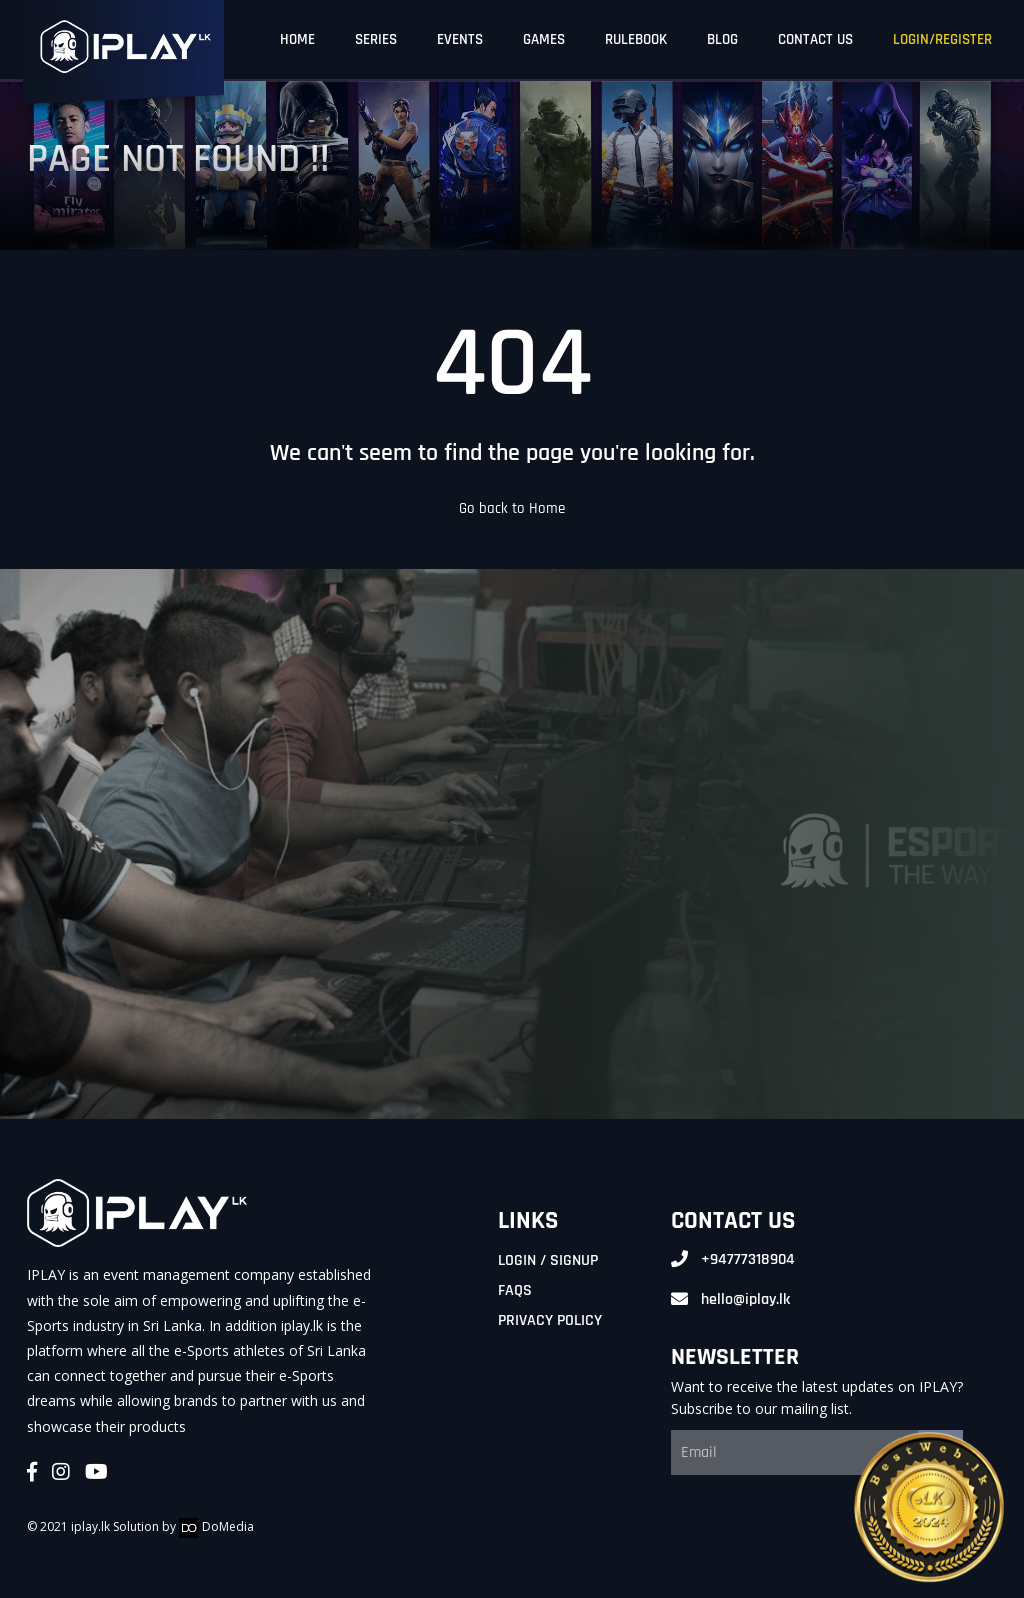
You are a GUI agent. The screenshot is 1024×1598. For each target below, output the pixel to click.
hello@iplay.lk (745, 1299)
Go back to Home (512, 508)
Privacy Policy (550, 1320)
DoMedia (216, 1526)
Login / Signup (548, 1260)
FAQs (515, 1290)
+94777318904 (748, 1259)
